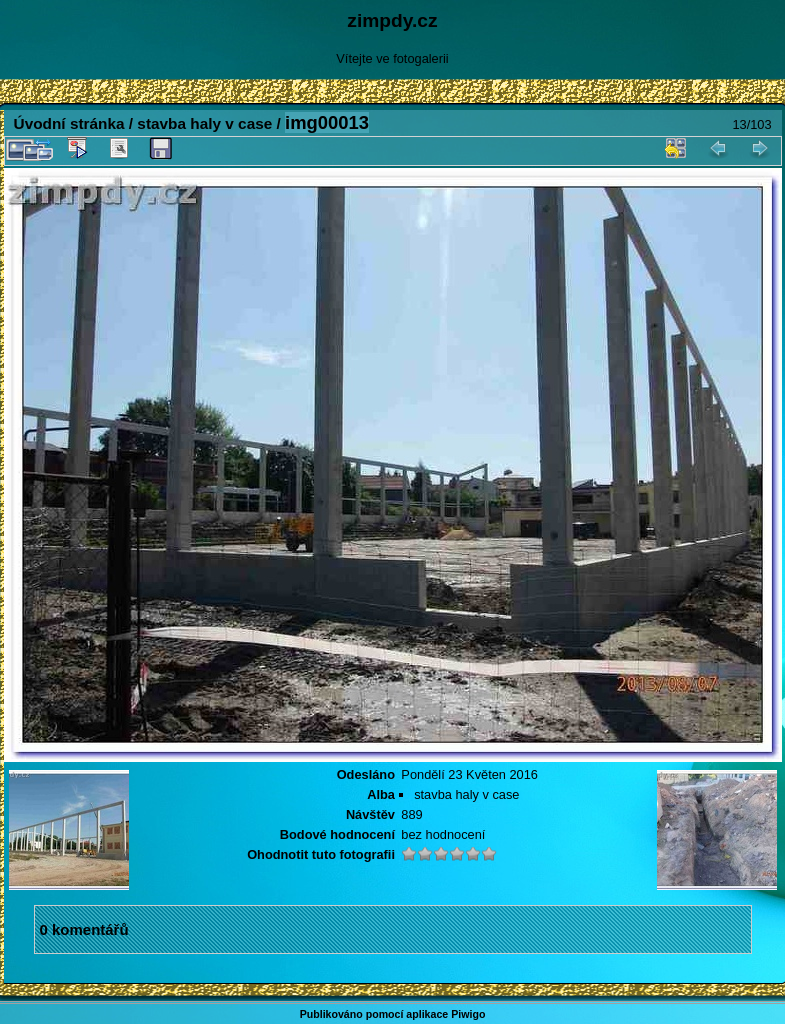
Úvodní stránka (69, 123)
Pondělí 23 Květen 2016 (469, 774)
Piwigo (468, 1014)
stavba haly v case (204, 123)
